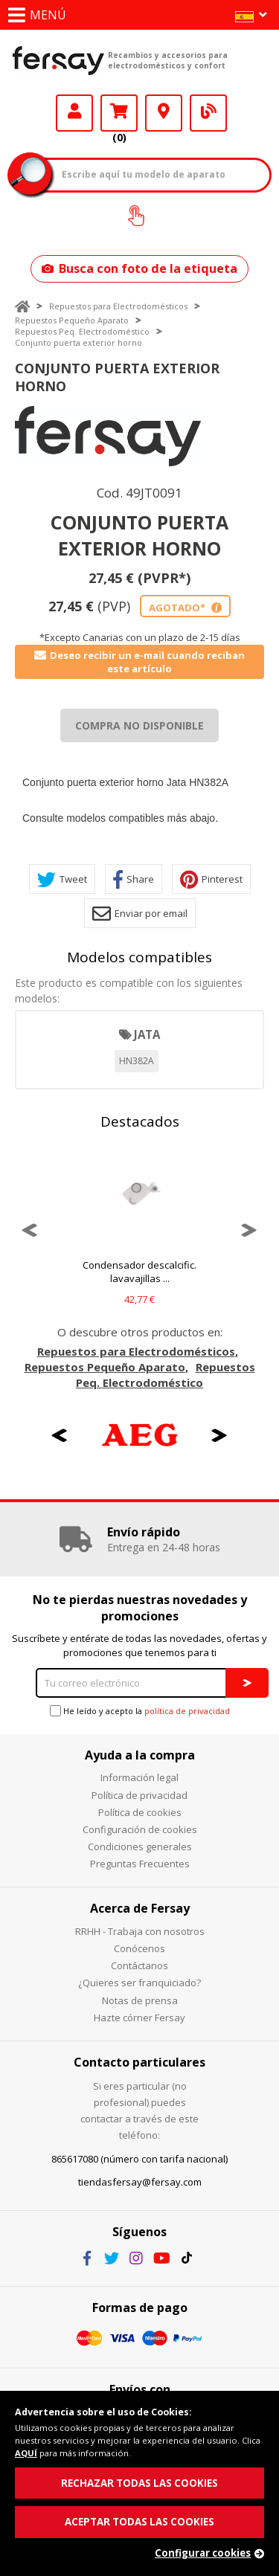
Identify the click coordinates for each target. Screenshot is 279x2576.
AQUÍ (26, 2453)
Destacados (139, 1121)
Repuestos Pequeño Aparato (72, 320)
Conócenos (139, 1948)
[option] (108, 436)
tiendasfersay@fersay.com (140, 2182)
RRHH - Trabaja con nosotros (140, 1931)
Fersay (58, 60)
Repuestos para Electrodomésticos (118, 306)
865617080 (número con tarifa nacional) (139, 2159)
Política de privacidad (139, 1795)
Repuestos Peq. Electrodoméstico (82, 331)
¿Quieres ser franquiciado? (139, 1982)
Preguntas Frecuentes (140, 1863)
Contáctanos (139, 1965)
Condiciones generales (140, 1846)
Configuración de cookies (140, 1829)
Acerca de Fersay (140, 1908)
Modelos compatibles (139, 957)
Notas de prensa (140, 2000)
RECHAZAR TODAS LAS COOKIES (139, 2483)
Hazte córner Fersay (139, 2017)
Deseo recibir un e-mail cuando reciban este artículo (139, 661)
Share (133, 879)
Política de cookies (140, 1812)
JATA (147, 1034)
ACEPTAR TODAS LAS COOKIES (139, 2521)
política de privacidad (187, 1710)
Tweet (62, 879)
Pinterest (211, 879)
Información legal (139, 1777)
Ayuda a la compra (140, 1755)
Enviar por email (139, 913)
